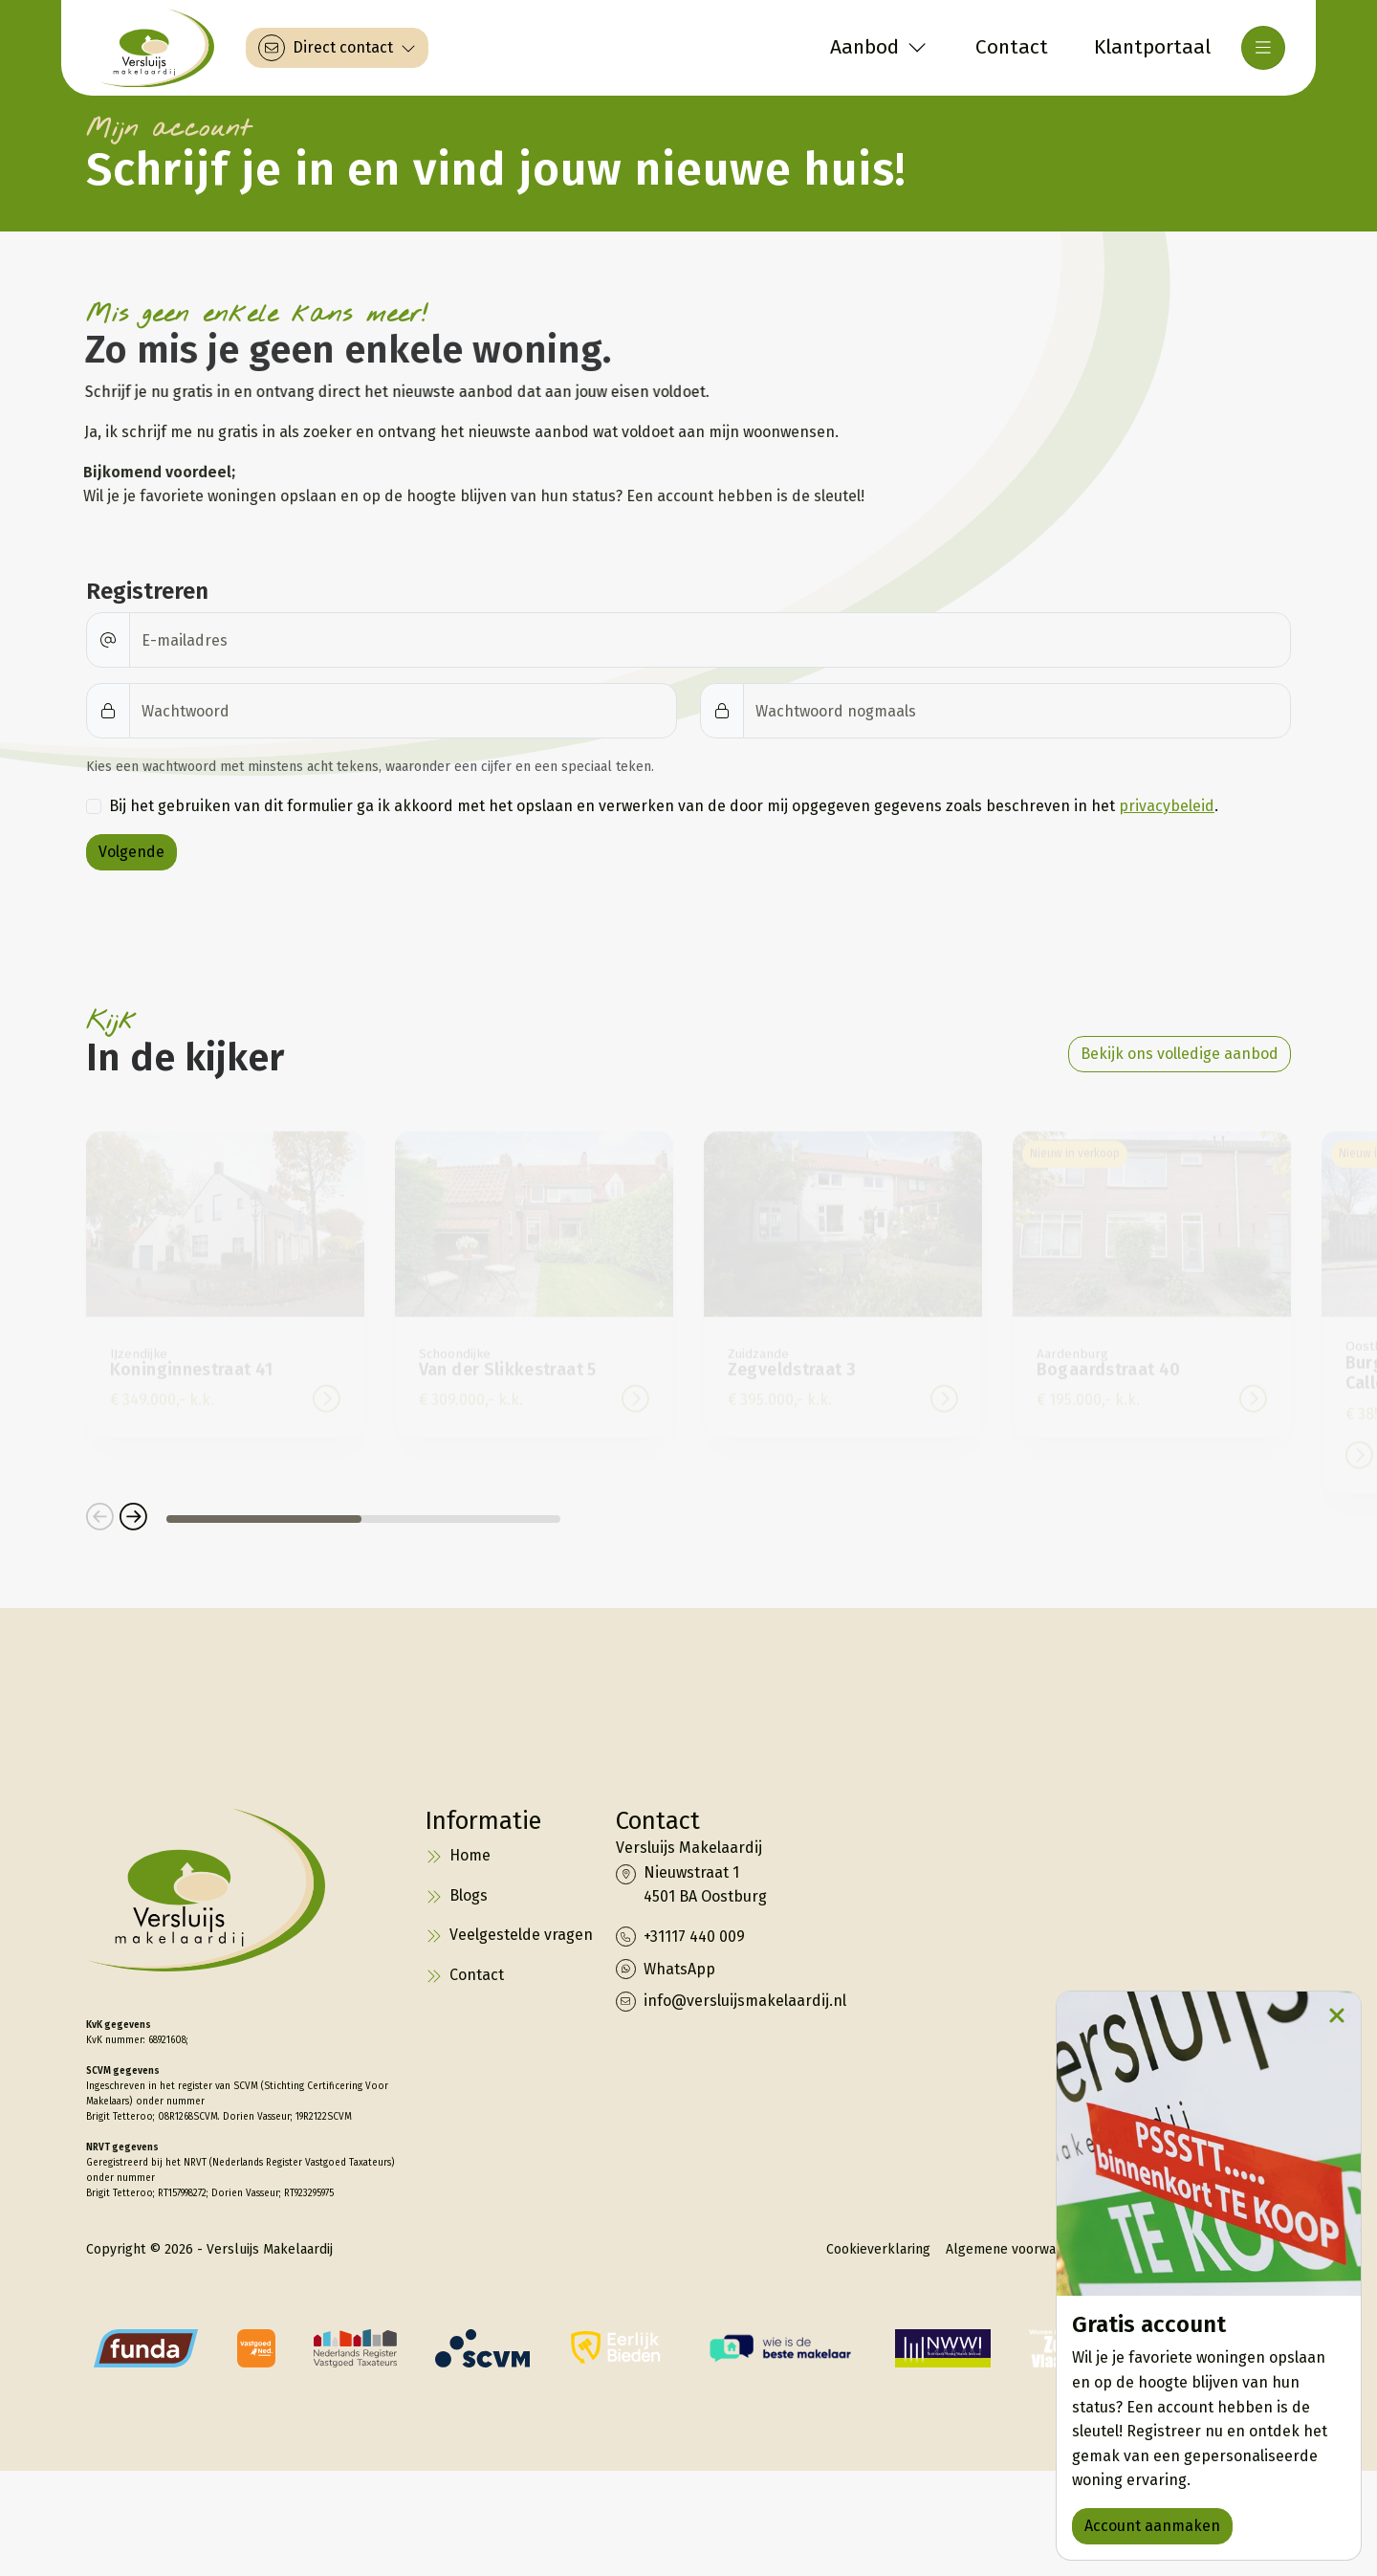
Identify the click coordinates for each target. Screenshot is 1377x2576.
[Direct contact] (337, 48)
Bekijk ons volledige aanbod (1180, 1054)
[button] (100, 1519)
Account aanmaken (1152, 2526)
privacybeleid (1166, 806)
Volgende (131, 852)
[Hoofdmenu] (1263, 48)
